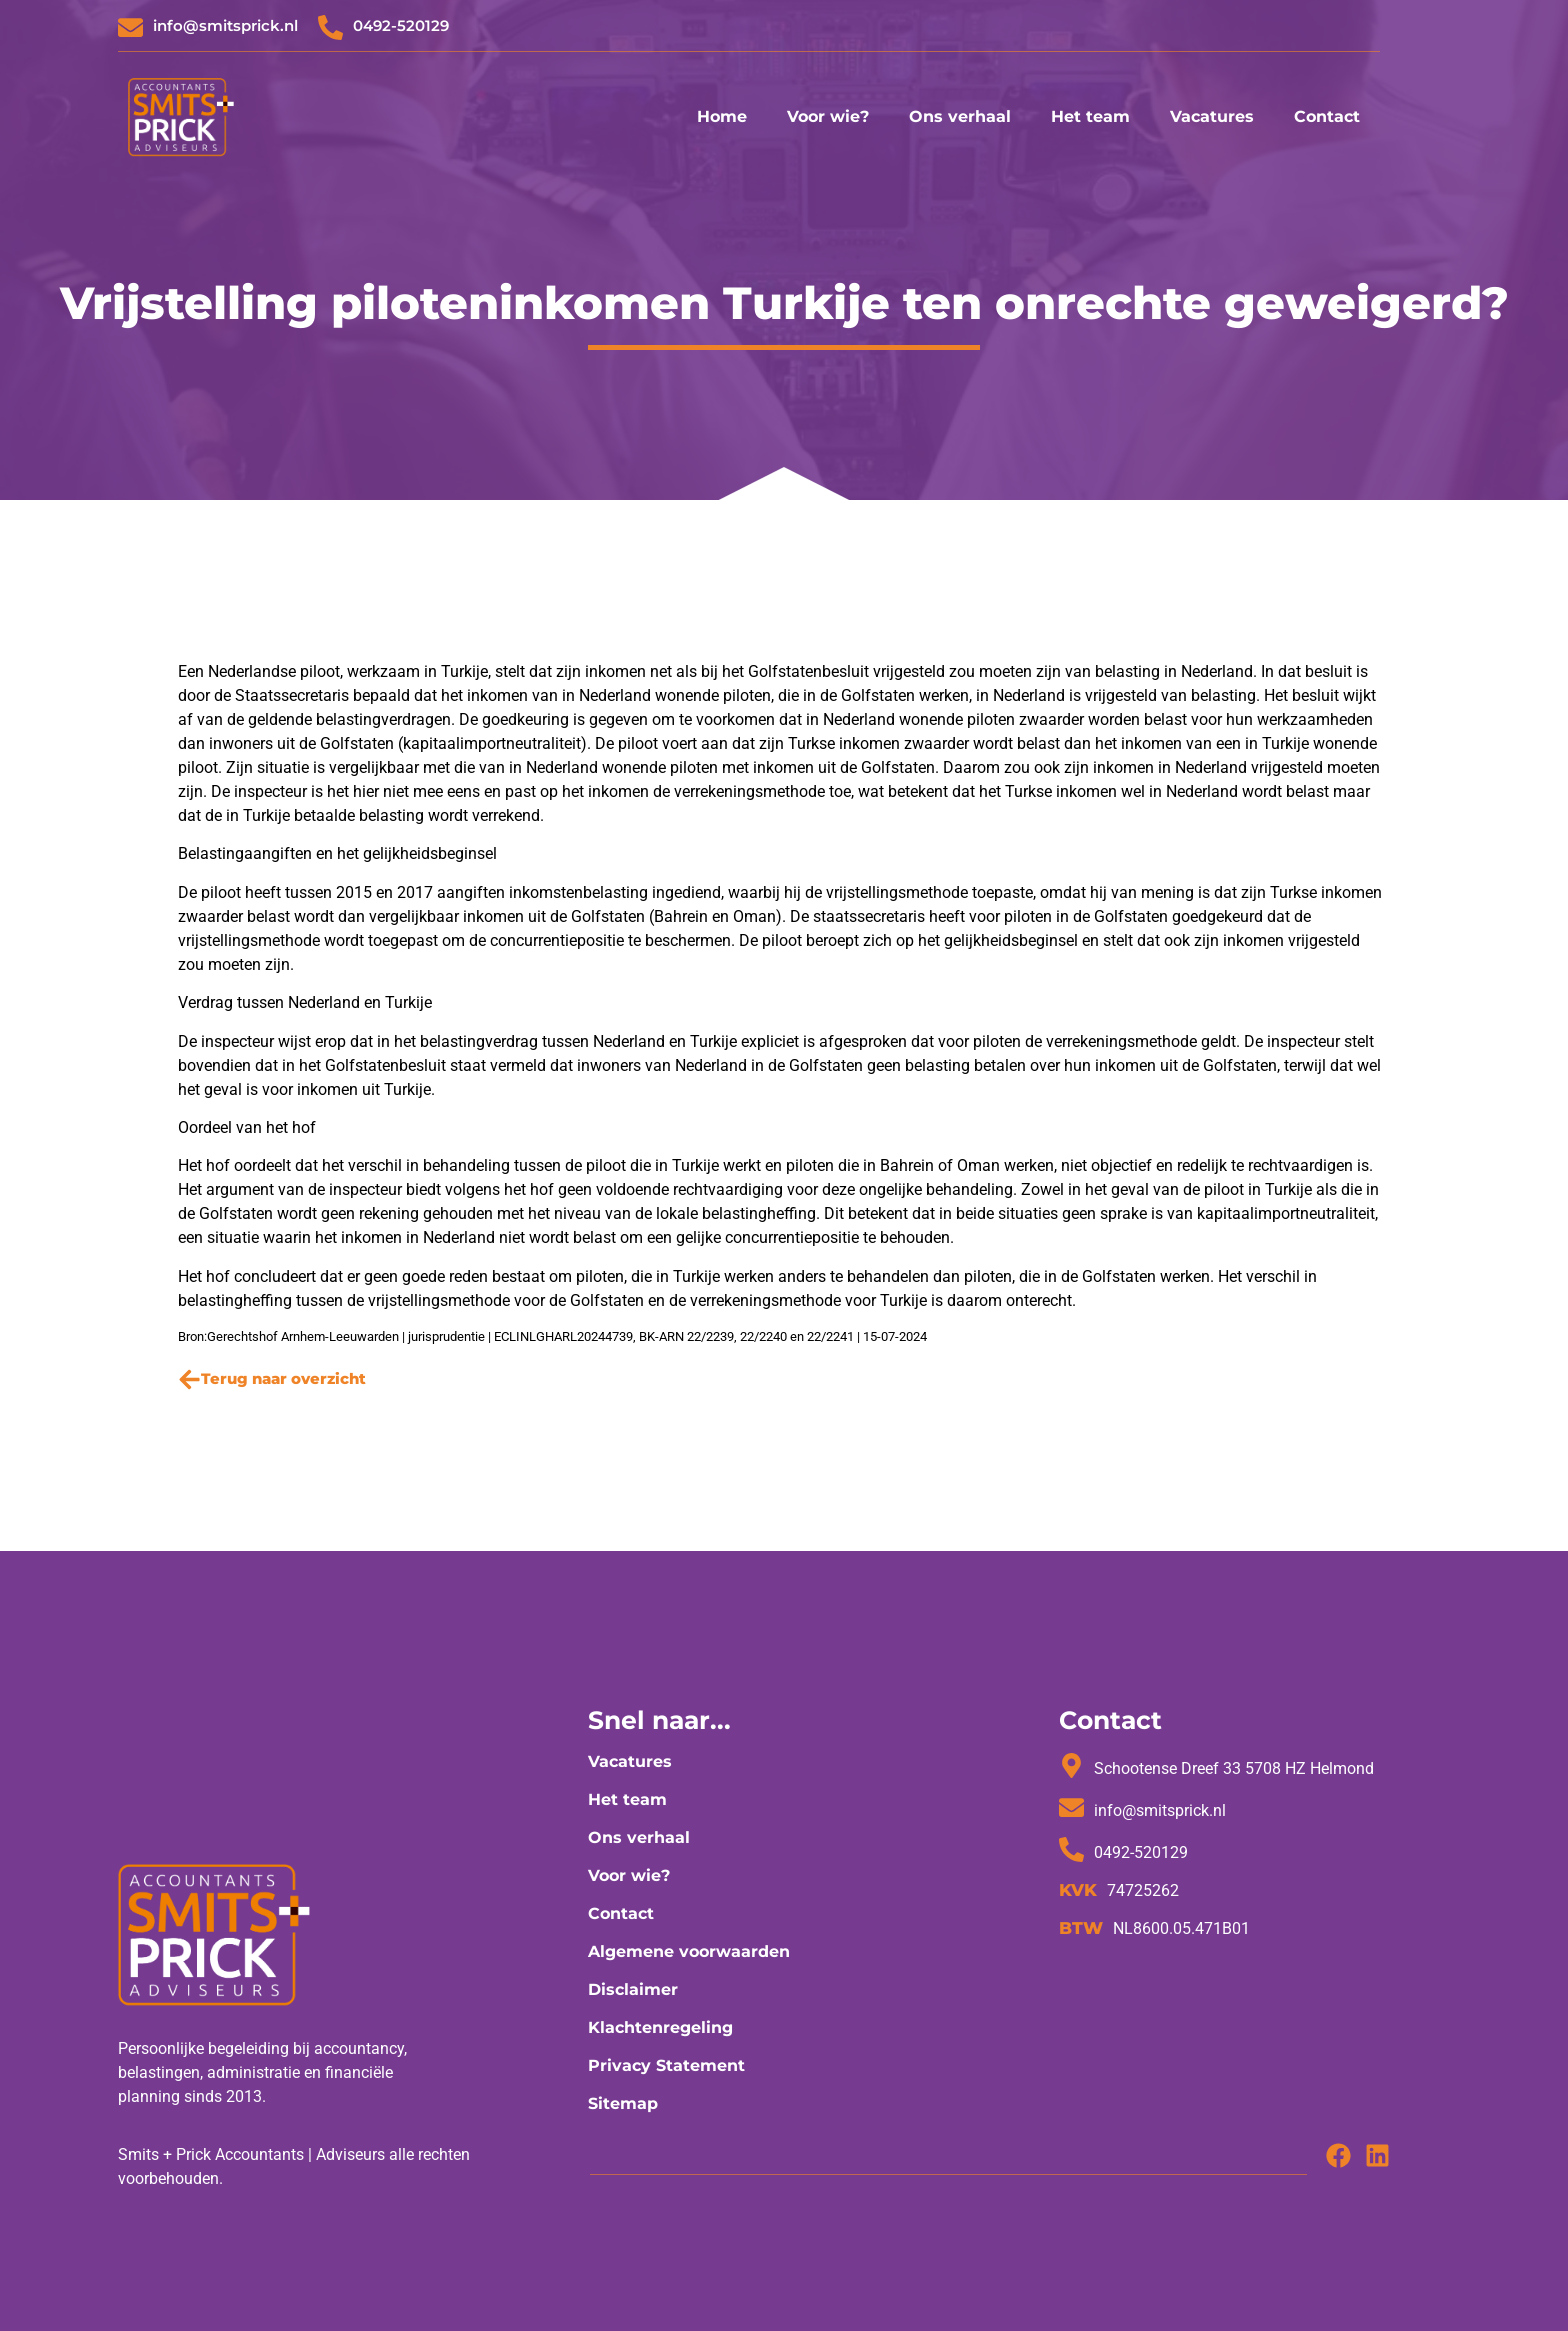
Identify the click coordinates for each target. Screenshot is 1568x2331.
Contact (1327, 116)
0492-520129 (401, 25)
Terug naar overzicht (283, 1378)
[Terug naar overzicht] (189, 1379)
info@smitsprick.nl (225, 25)
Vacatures (1212, 116)
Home (722, 116)
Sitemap (623, 2103)
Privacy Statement (666, 2065)
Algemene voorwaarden (689, 1951)
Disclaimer (633, 1989)
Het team (1090, 116)
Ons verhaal (960, 116)
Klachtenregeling (660, 2027)
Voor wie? (828, 116)
